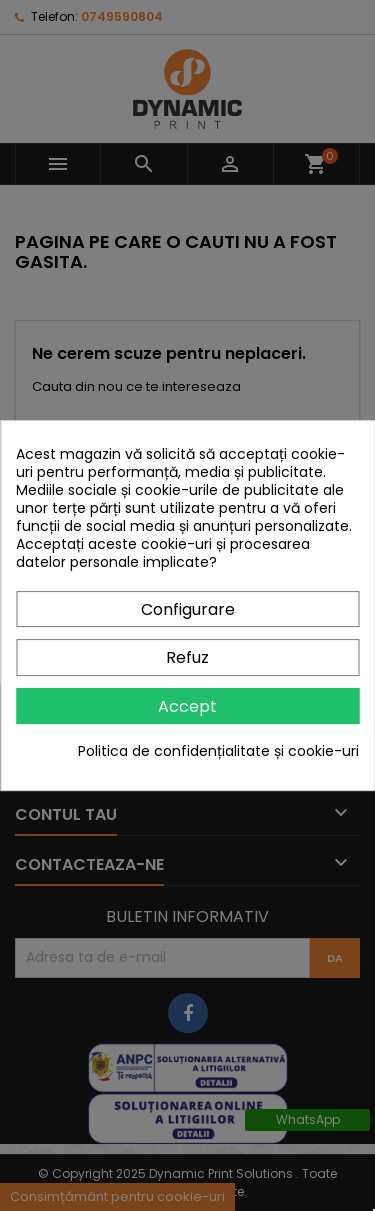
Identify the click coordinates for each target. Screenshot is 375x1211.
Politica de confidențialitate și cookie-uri (218, 751)
